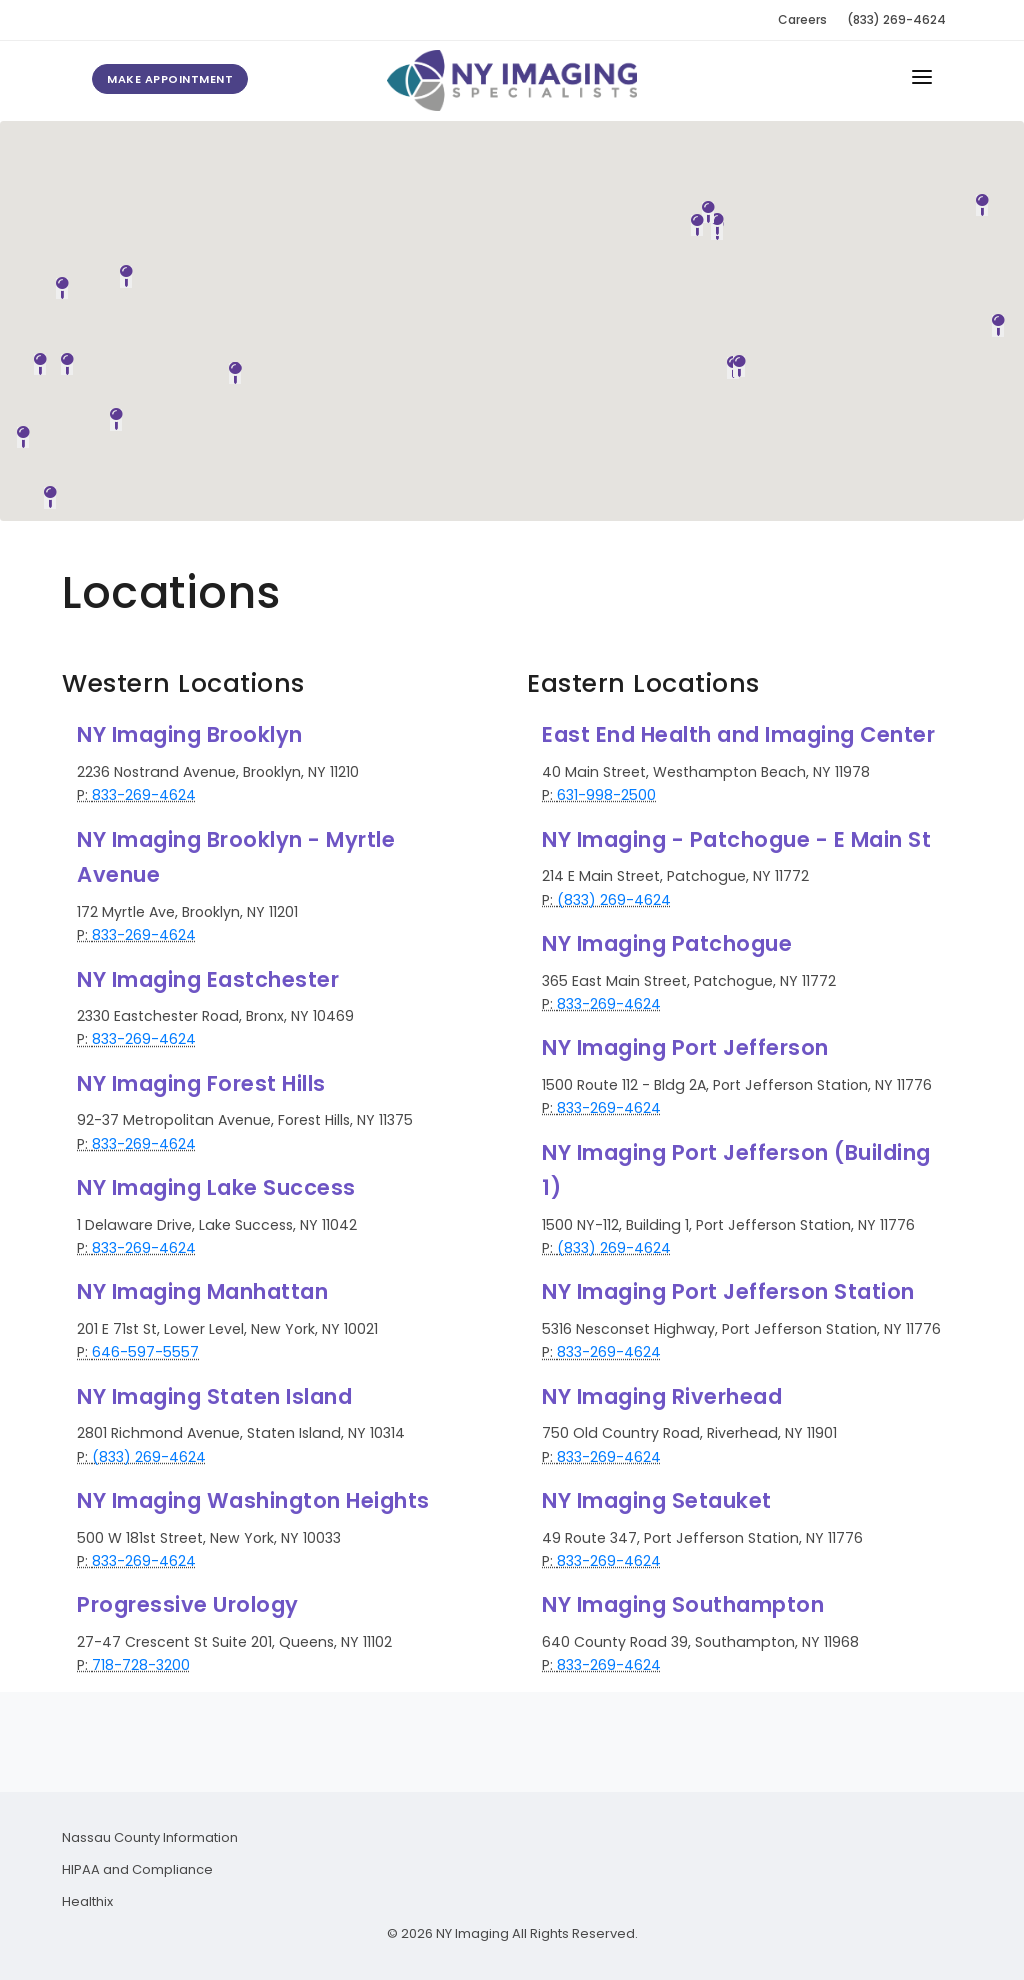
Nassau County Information (150, 1837)
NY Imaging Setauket (657, 1500)
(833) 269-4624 (896, 19)
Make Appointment (170, 79)
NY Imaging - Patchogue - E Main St (736, 839)
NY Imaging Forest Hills (201, 1083)
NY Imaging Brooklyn (190, 734)
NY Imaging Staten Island (214, 1396)
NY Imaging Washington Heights (253, 1500)
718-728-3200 (141, 1665)
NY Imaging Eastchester (208, 979)
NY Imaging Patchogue (667, 943)
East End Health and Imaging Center (738, 734)
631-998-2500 (606, 795)
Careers (802, 19)
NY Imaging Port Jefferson (685, 1047)
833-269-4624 (144, 795)
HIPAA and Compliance (137, 1869)
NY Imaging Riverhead (662, 1396)
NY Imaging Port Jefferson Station (728, 1291)
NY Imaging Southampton (683, 1604)
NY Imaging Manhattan (202, 1291)
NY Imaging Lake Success (216, 1187)
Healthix (87, 1901)
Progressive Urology (188, 1604)
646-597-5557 (145, 1352)
